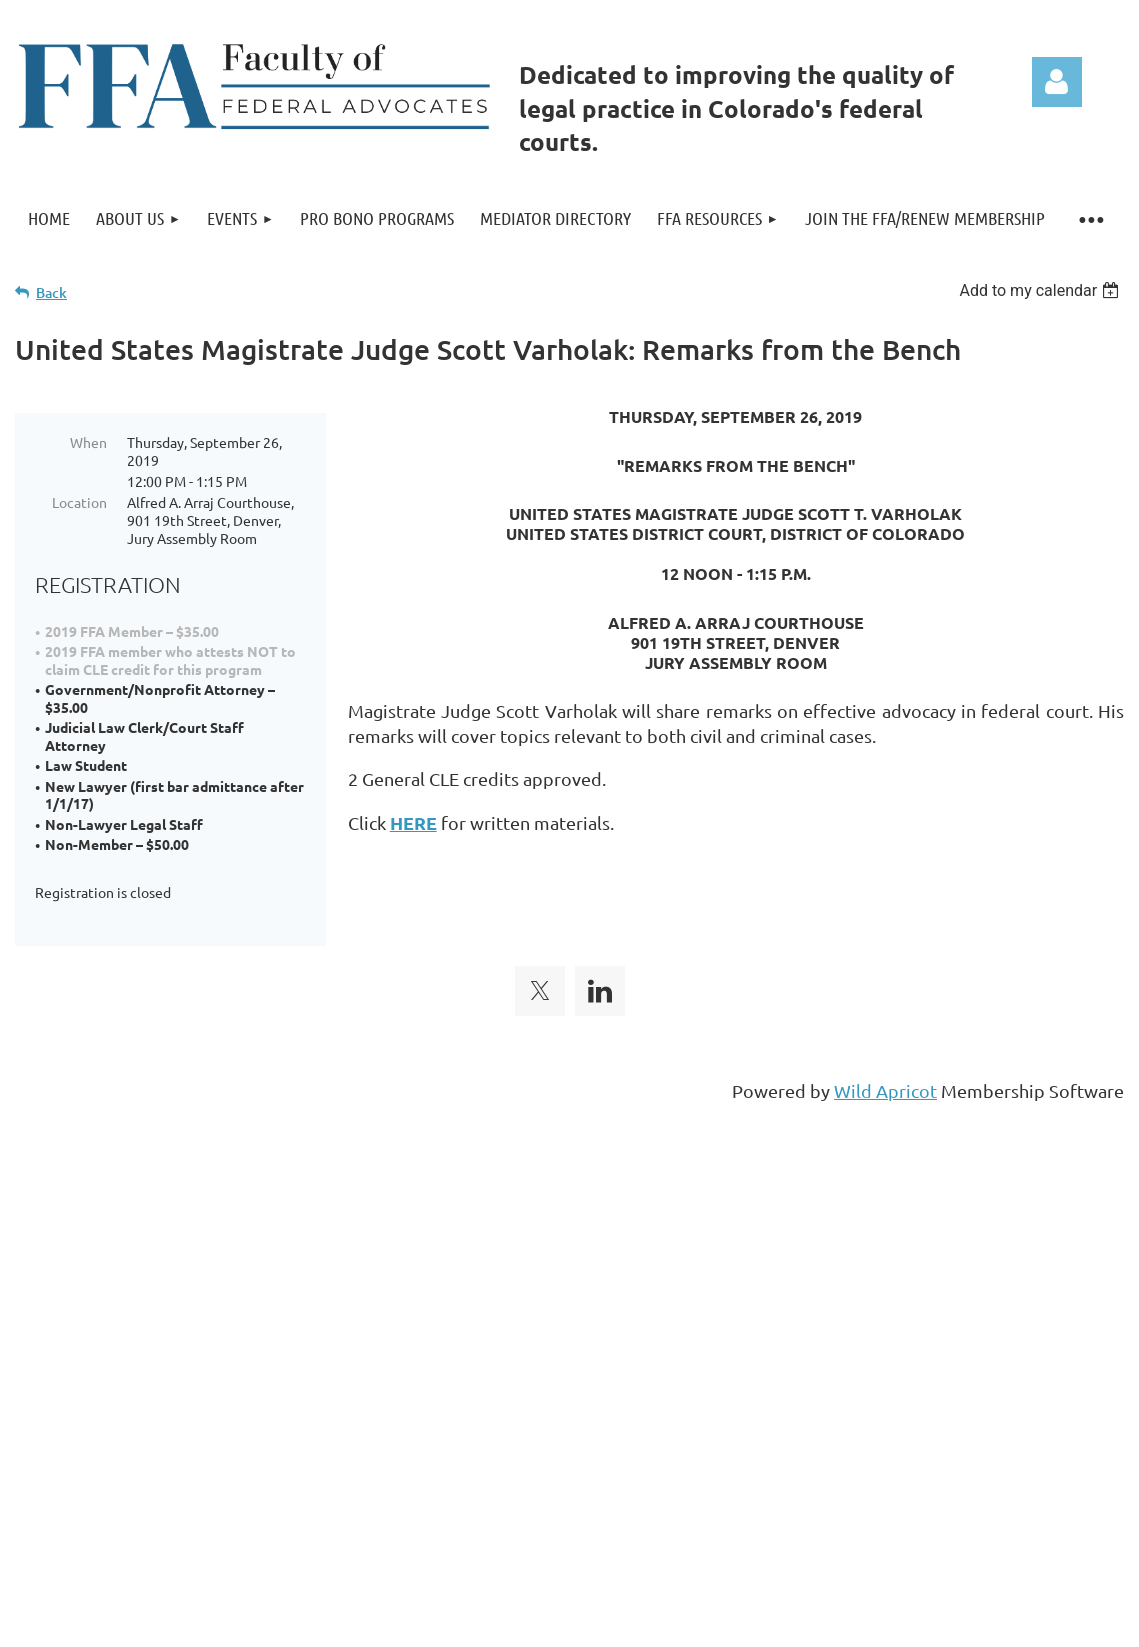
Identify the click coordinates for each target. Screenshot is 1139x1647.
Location (79, 502)
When (88, 442)
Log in (1057, 82)
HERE (413, 822)
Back (51, 292)
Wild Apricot (885, 1068)
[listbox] (1041, 290)
